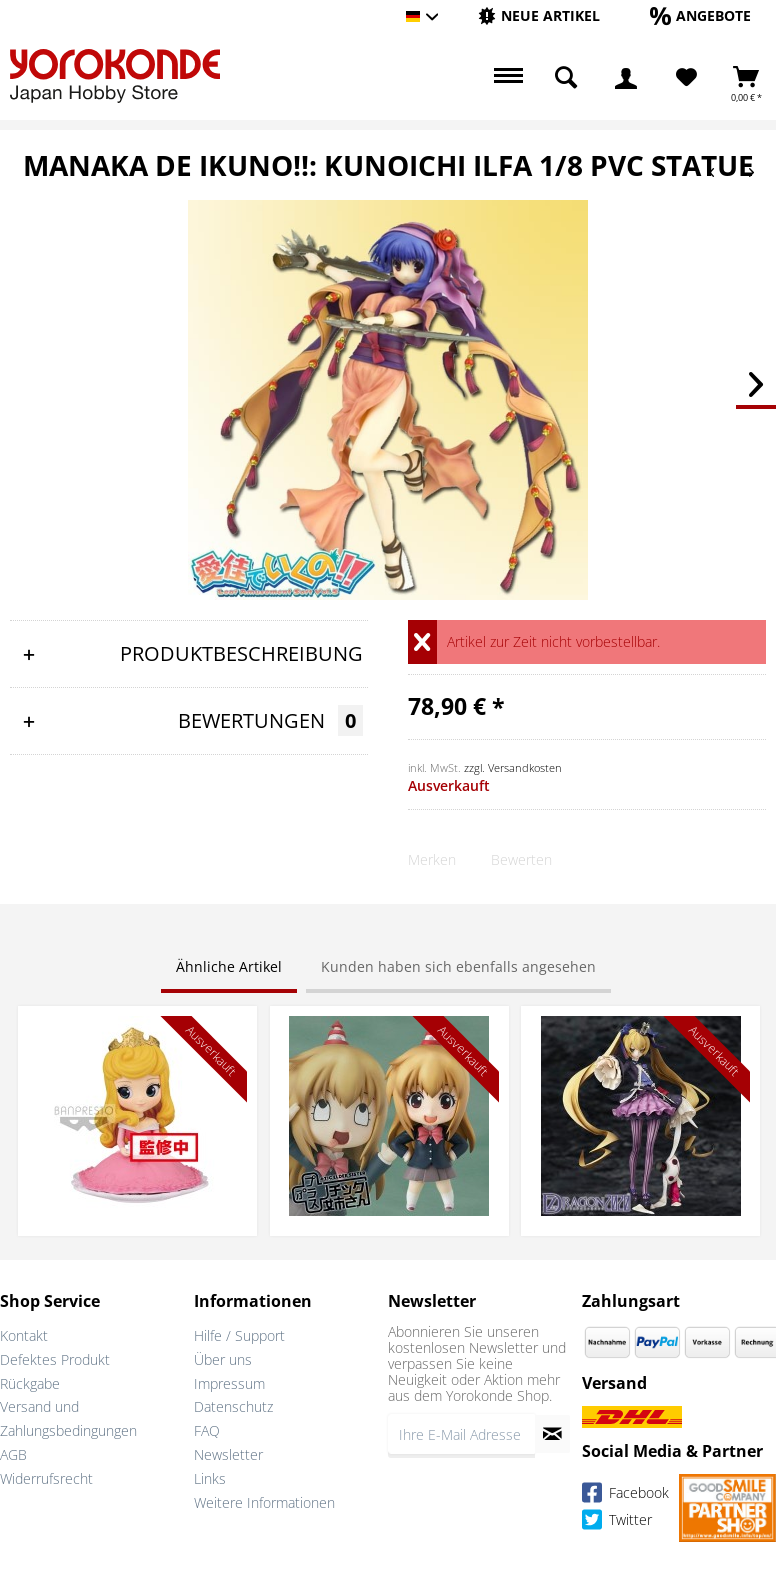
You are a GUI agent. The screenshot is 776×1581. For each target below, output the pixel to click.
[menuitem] (539, 16)
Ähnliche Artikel (229, 966)
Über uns (223, 1359)
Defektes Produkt (55, 1359)
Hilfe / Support (239, 1335)
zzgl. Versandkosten (513, 767)
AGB (13, 1454)
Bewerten (521, 859)
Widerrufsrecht (46, 1478)
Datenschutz (233, 1406)
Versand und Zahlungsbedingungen (68, 1418)
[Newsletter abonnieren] (552, 1434)
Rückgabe (30, 1383)
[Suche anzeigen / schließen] (566, 78)
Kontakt (24, 1335)
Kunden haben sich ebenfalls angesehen (458, 966)
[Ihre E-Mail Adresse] (461, 1434)
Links (210, 1478)
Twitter (617, 1522)
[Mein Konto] (626, 78)
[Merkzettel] (686, 78)
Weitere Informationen (264, 1502)
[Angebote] (700, 15)
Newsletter (228, 1454)
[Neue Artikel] (539, 15)
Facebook (625, 1495)
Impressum (229, 1383)
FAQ (207, 1430)
